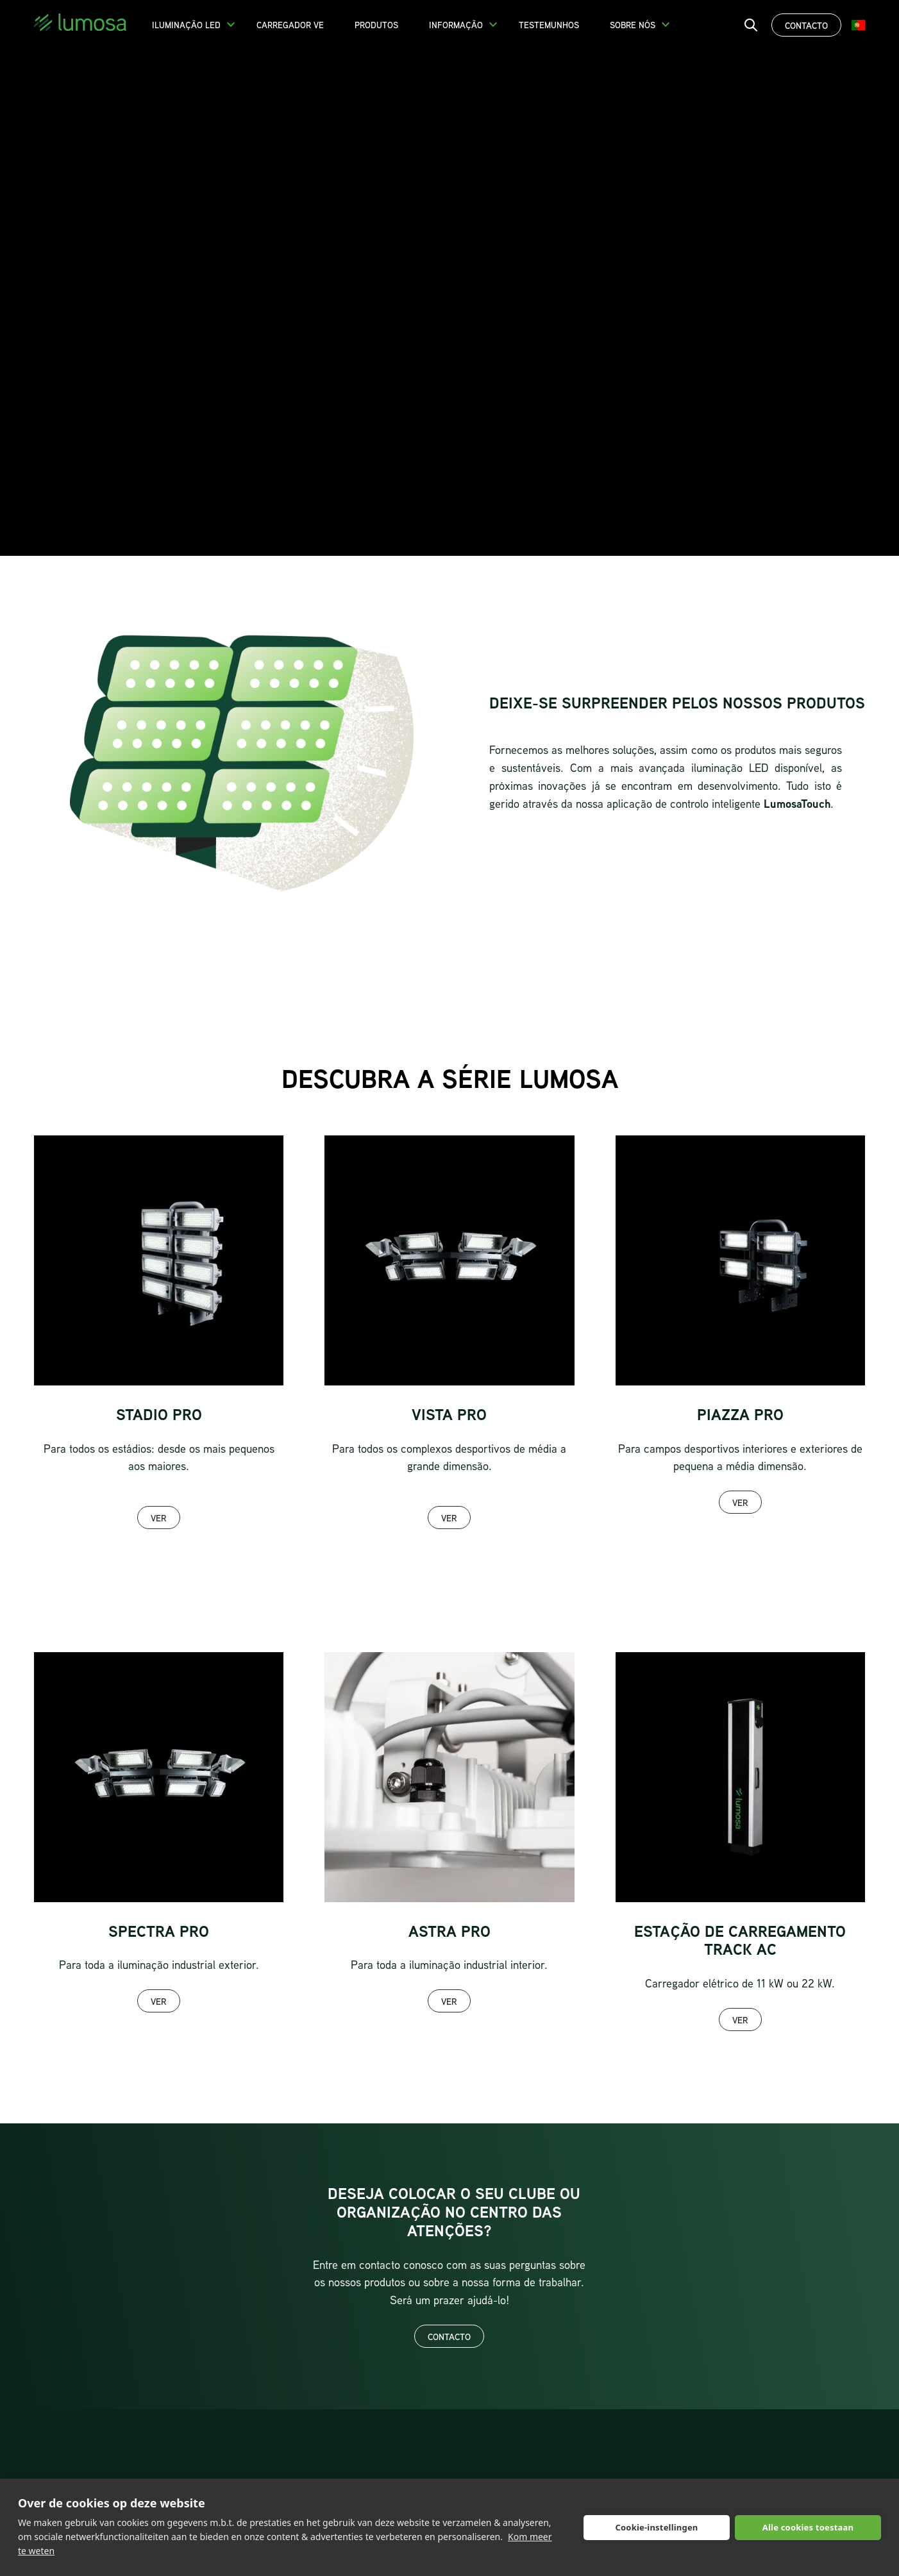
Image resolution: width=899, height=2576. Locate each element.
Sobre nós (632, 25)
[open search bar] (751, 25)
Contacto (806, 25)
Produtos (376, 25)
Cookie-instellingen (656, 2527)
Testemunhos (549, 25)
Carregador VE (290, 25)
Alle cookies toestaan (807, 2527)
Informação (456, 25)
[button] (231, 24)
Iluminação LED (186, 25)
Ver (159, 1518)
